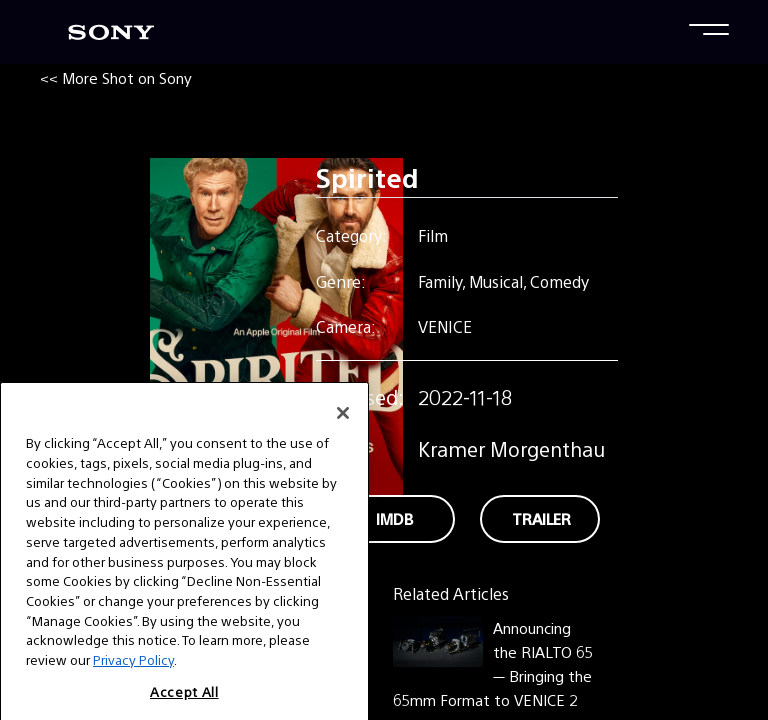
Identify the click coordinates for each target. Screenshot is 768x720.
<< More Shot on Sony (116, 77)
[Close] (343, 439)
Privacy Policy (133, 684)
